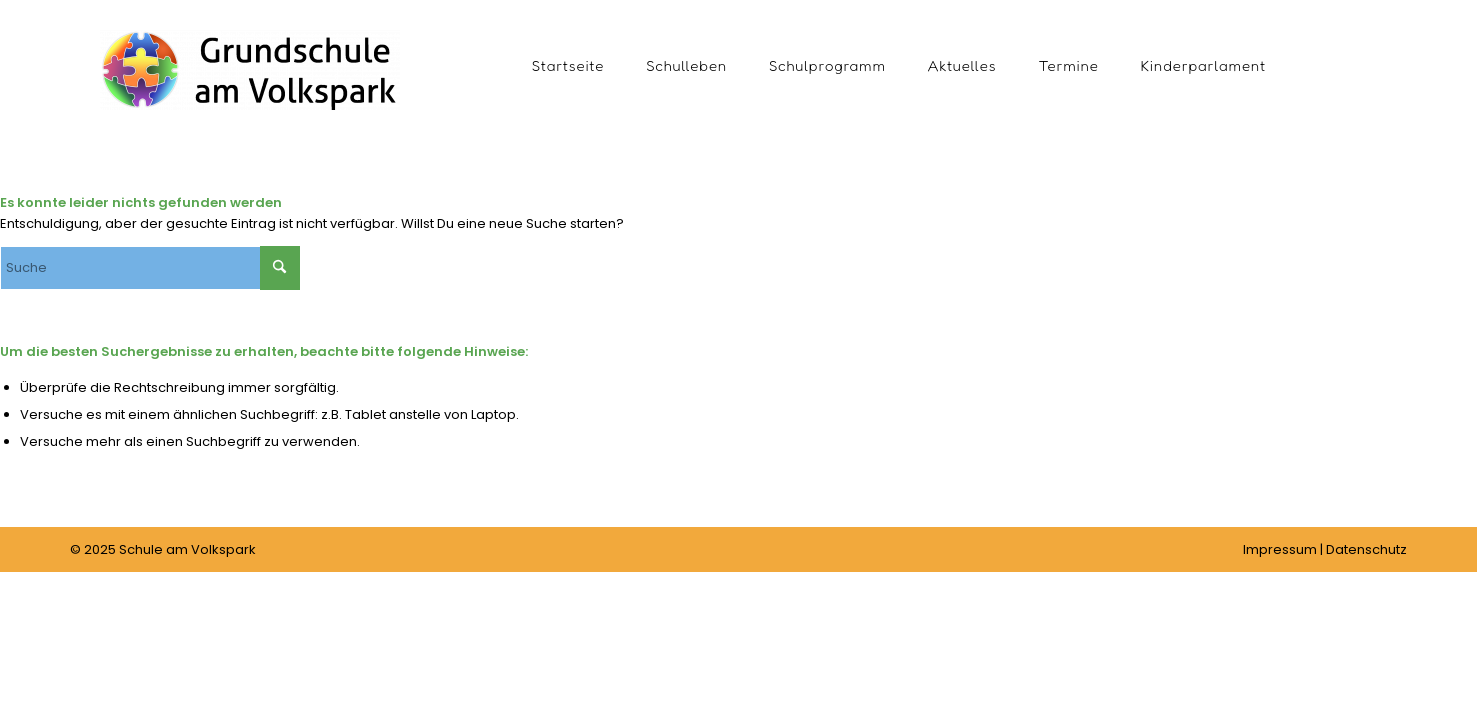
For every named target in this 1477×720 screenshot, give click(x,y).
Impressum (1280, 549)
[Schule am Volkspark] (250, 95)
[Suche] (150, 268)
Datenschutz (1366, 549)
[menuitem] (568, 65)
